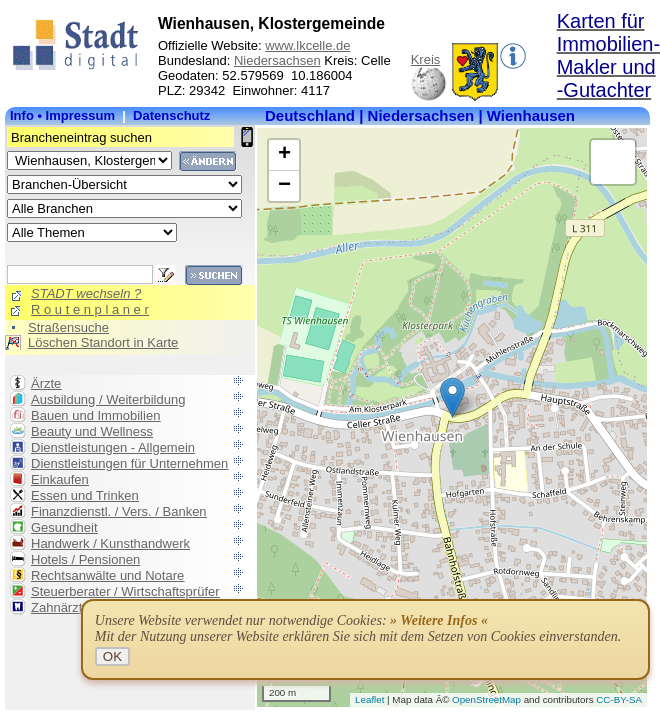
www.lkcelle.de (307, 45)
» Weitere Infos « (439, 620)
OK (112, 656)
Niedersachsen (277, 60)
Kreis (426, 59)
